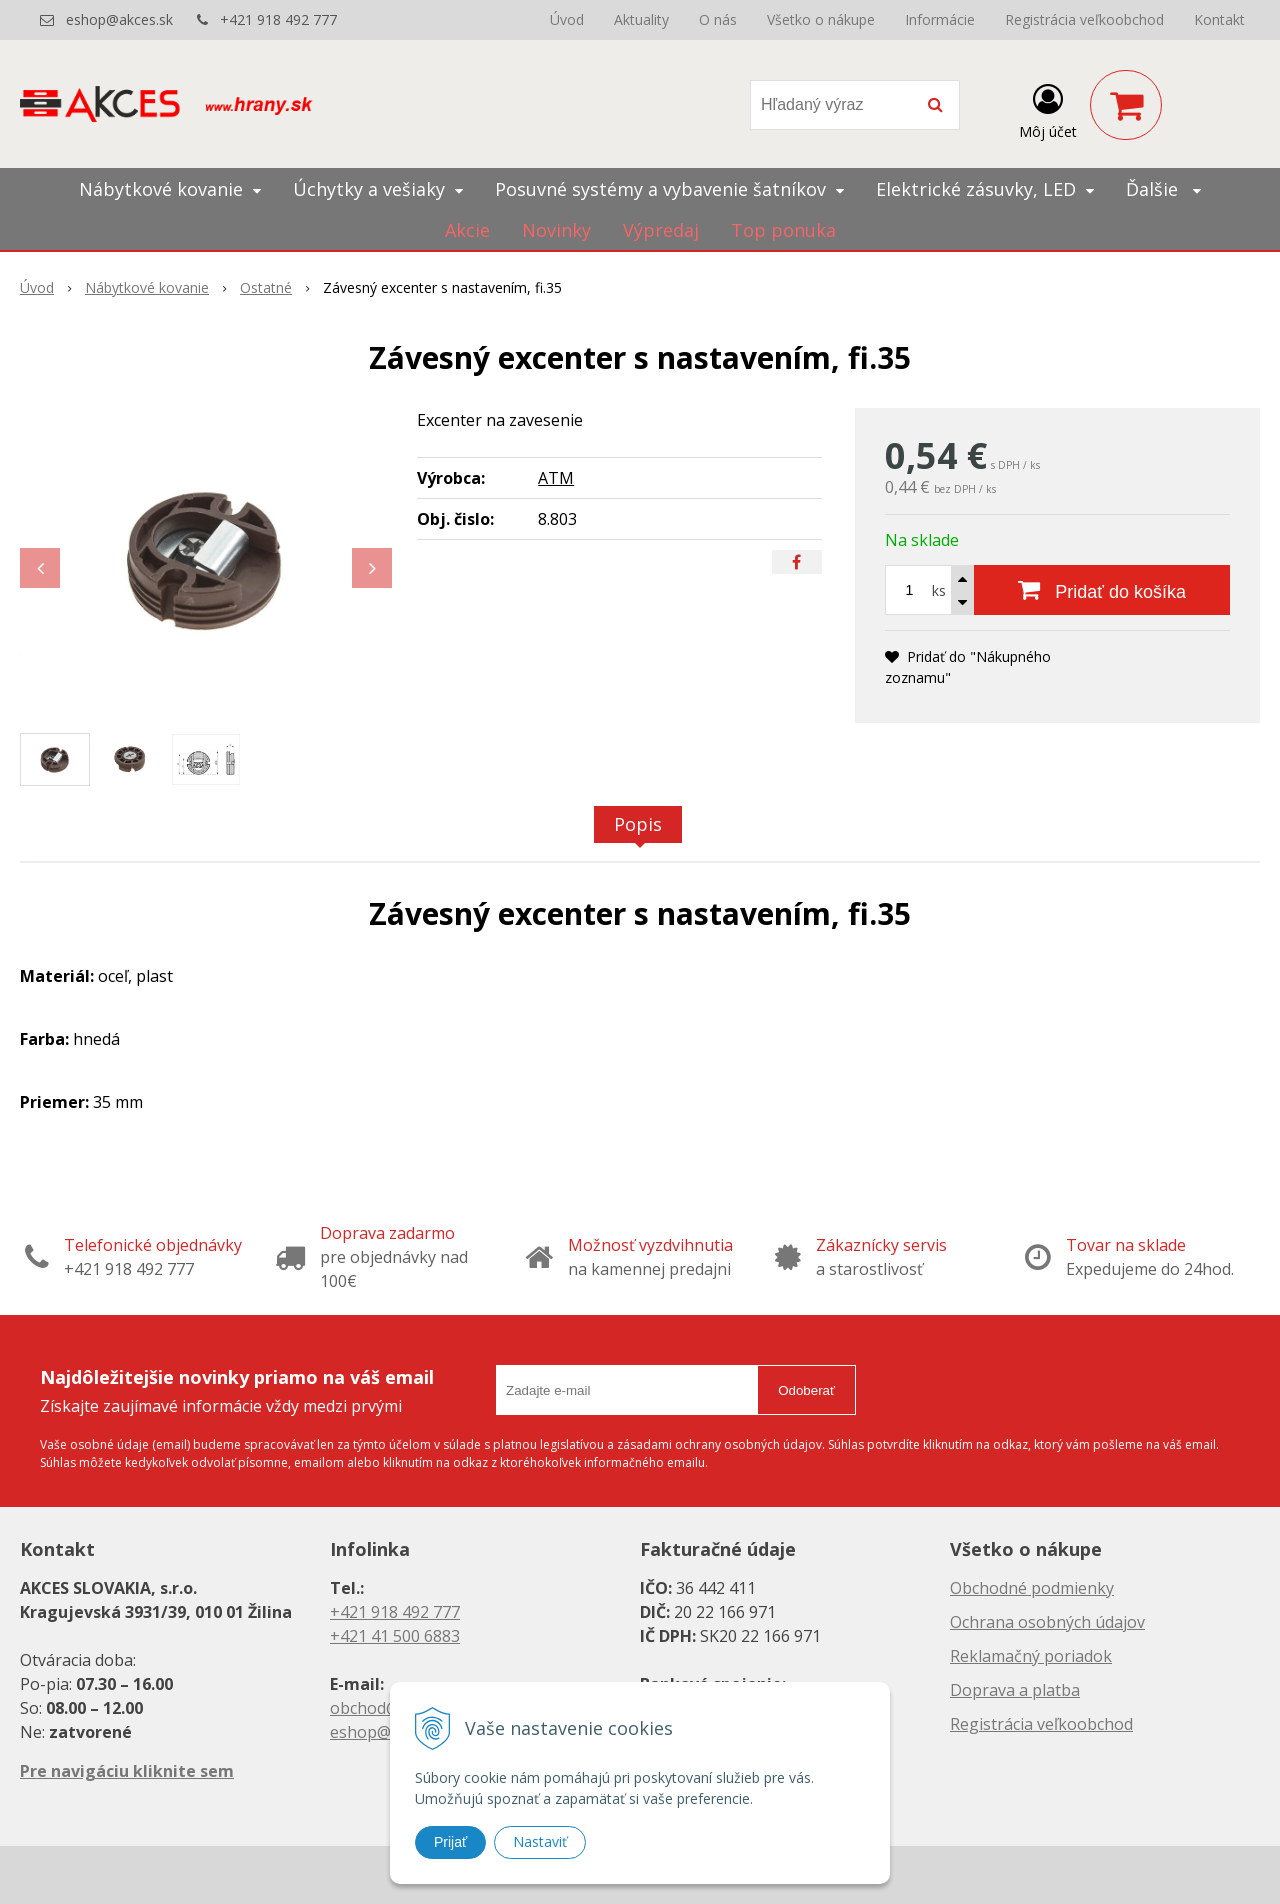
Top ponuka (783, 230)
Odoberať (806, 1390)
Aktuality (641, 19)
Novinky (556, 230)
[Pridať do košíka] (1102, 590)
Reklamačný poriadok (1031, 1656)
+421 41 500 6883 (395, 1636)
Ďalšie (1163, 189)
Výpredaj (661, 230)
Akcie (467, 230)
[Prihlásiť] (1048, 109)
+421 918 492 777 (278, 19)
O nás (718, 19)
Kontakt (1219, 19)
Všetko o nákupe (821, 19)
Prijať (450, 1842)
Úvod (567, 19)
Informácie (940, 19)
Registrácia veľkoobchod (1084, 19)
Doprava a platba (1015, 1690)
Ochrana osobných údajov (1047, 1622)
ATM (556, 478)
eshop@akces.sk (119, 19)
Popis (638, 824)
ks (939, 590)
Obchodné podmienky (1032, 1588)
